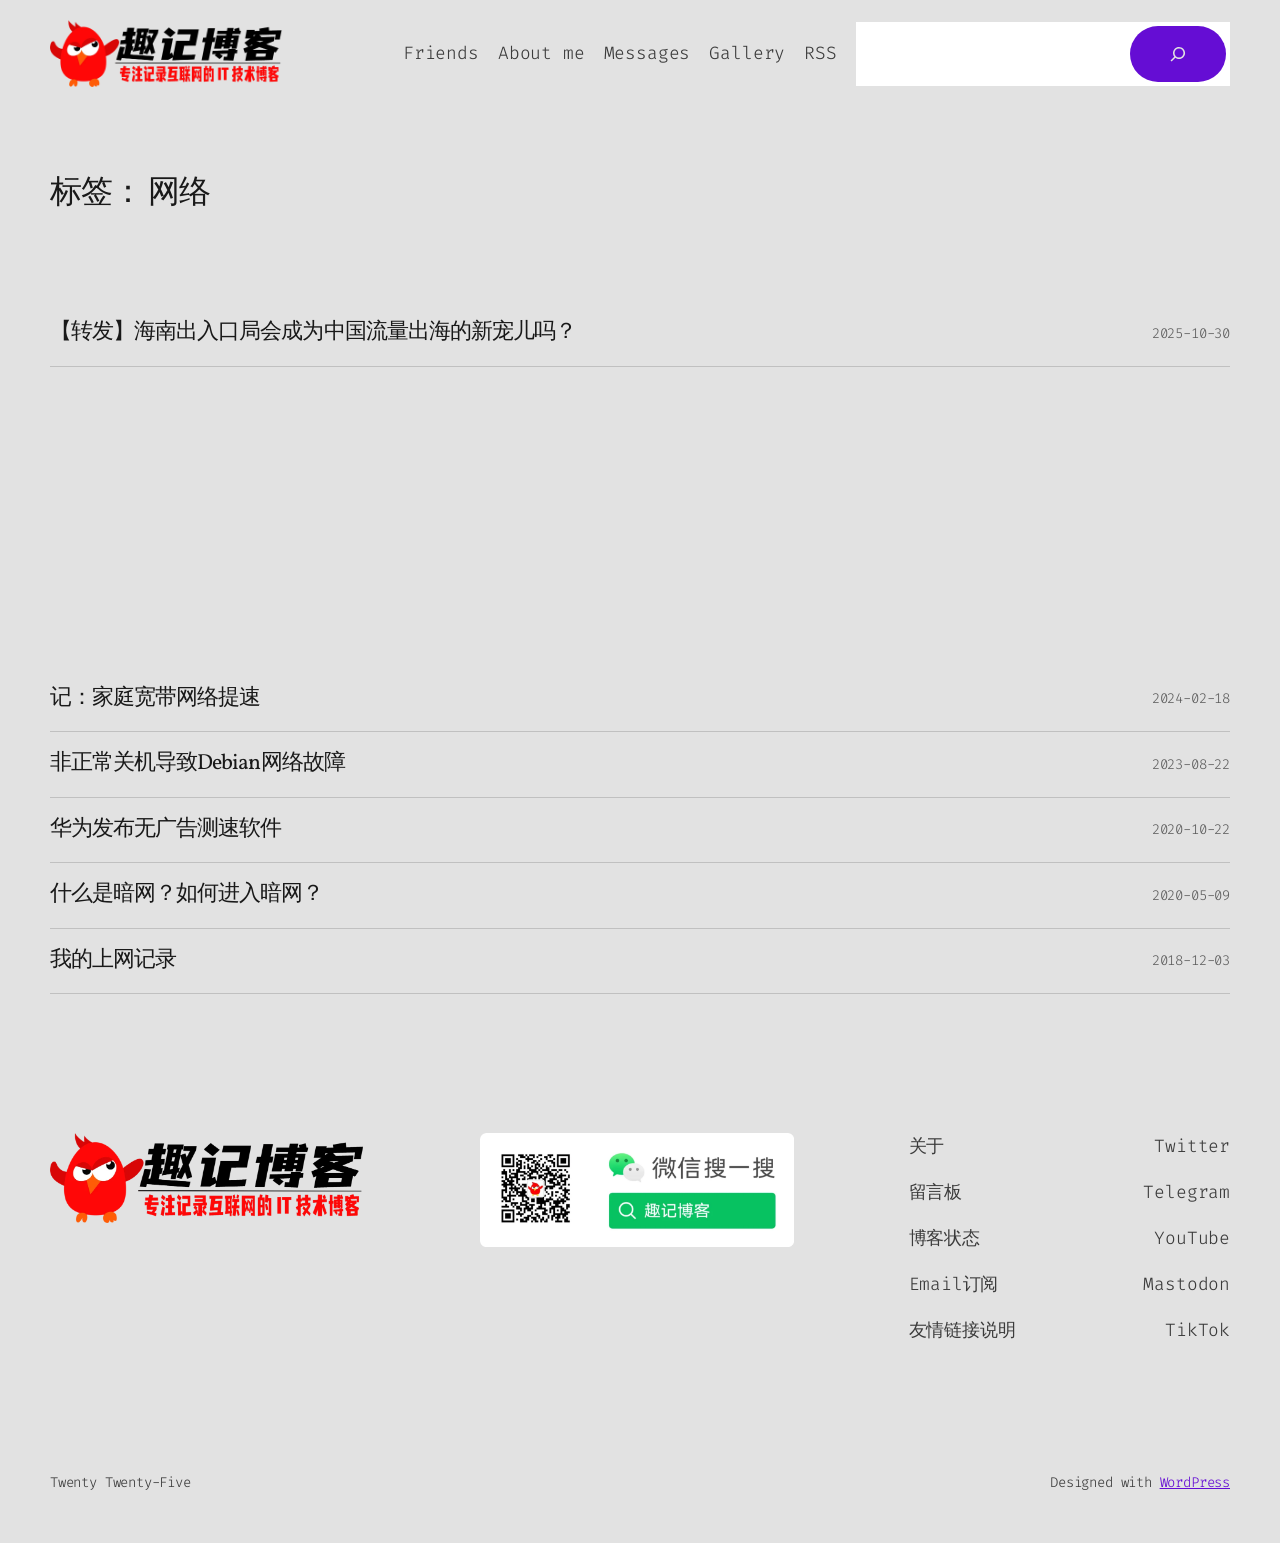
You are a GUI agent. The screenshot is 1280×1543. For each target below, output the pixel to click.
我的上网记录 (113, 961)
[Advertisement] (640, 517)
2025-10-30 (1191, 333)
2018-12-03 (1191, 960)
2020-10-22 (1191, 829)
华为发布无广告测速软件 (165, 830)
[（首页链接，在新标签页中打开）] (207, 1178)
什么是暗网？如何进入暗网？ (187, 895)
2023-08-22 (1191, 764)
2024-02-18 (1191, 698)
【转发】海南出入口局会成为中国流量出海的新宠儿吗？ (313, 333)
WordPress (1195, 1482)
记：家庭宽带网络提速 (155, 699)
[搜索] (1178, 54)
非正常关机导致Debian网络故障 (197, 764)
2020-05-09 (1191, 895)
